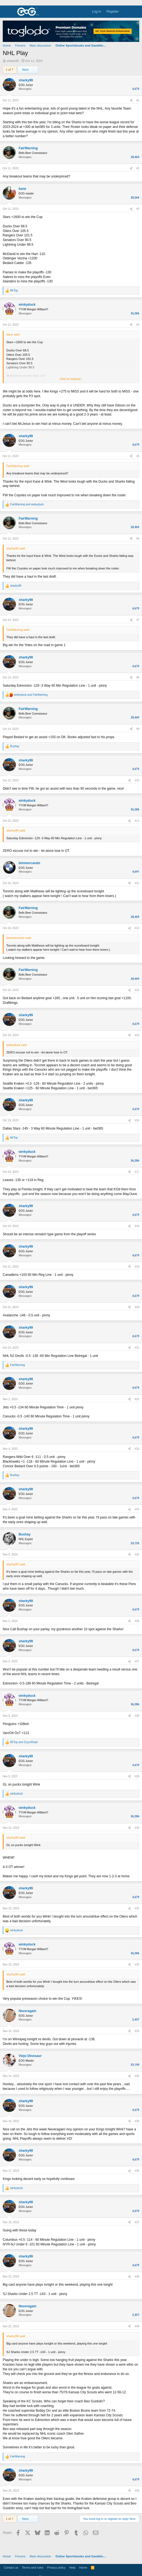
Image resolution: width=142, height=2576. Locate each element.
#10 (137, 780)
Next (27, 69)
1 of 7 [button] (9, 69)
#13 (137, 928)
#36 (137, 2170)
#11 (137, 820)
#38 (137, 2276)
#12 (137, 883)
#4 (137, 324)
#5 (137, 456)
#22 (137, 1399)
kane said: (13, 334)
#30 (137, 1827)
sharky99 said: (16, 548)
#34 (137, 2076)
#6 (137, 538)
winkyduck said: (16, 1045)
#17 (137, 1171)
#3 (137, 208)
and (27, 504)
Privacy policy (56, 2567)
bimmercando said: (19, 937)
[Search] (136, 11)
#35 (137, 2121)
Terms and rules (32, 2567)
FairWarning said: (18, 466)
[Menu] (7, 12)
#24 (137, 1509)
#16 (137, 1120)
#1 (137, 100)
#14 (137, 990)
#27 (137, 1661)
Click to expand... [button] (71, 378)
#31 (137, 1908)
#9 (137, 728)
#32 (137, 1964)
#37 (137, 2222)
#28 (137, 1715)
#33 (137, 2031)
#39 (137, 2326)
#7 (137, 619)
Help (72, 2567)
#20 (137, 1307)
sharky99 (13, 60)
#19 (137, 1266)
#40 (137, 2490)
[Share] (131, 100)
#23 (137, 1448)
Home (83, 2567)
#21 (137, 1347)
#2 (137, 168)
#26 (137, 1621)
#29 (137, 1776)
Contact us (11, 2567)
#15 (137, 1035)
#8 (137, 677)
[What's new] (126, 11)
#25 (137, 1554)
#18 (137, 1226)
